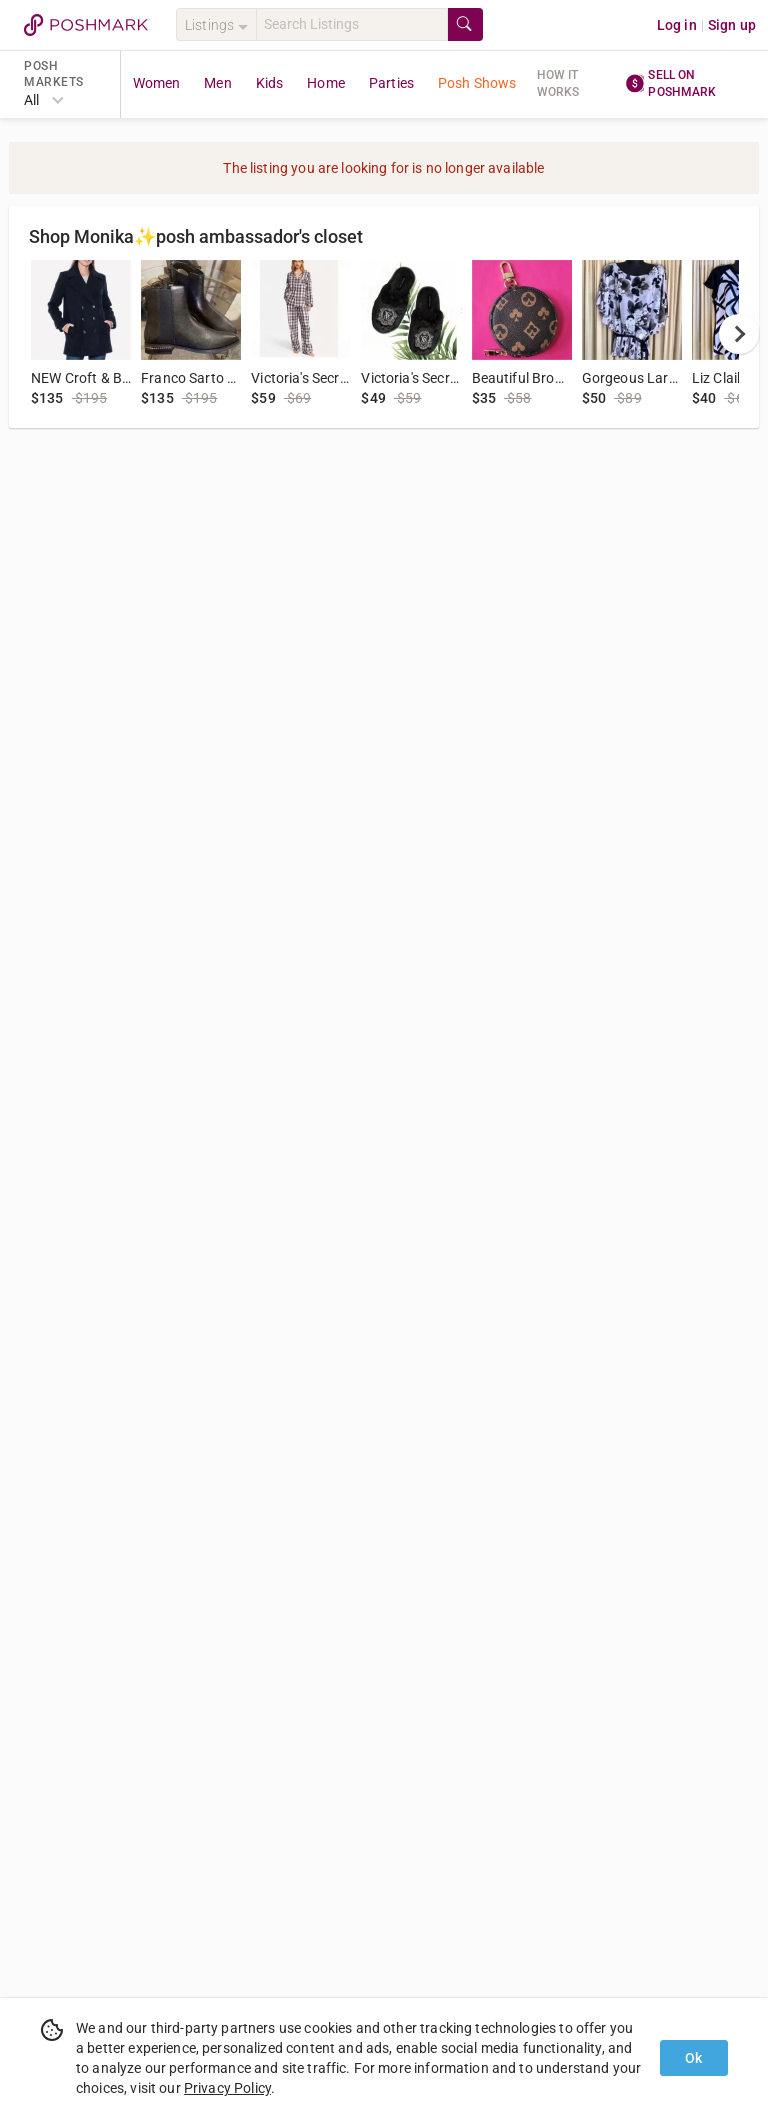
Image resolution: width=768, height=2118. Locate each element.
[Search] (352, 24)
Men (217, 83)
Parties (391, 83)
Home (326, 83)
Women (157, 83)
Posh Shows (477, 83)
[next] (739, 334)
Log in (677, 25)
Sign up (732, 25)
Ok (693, 2058)
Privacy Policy (227, 2088)
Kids (270, 83)
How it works (558, 83)
